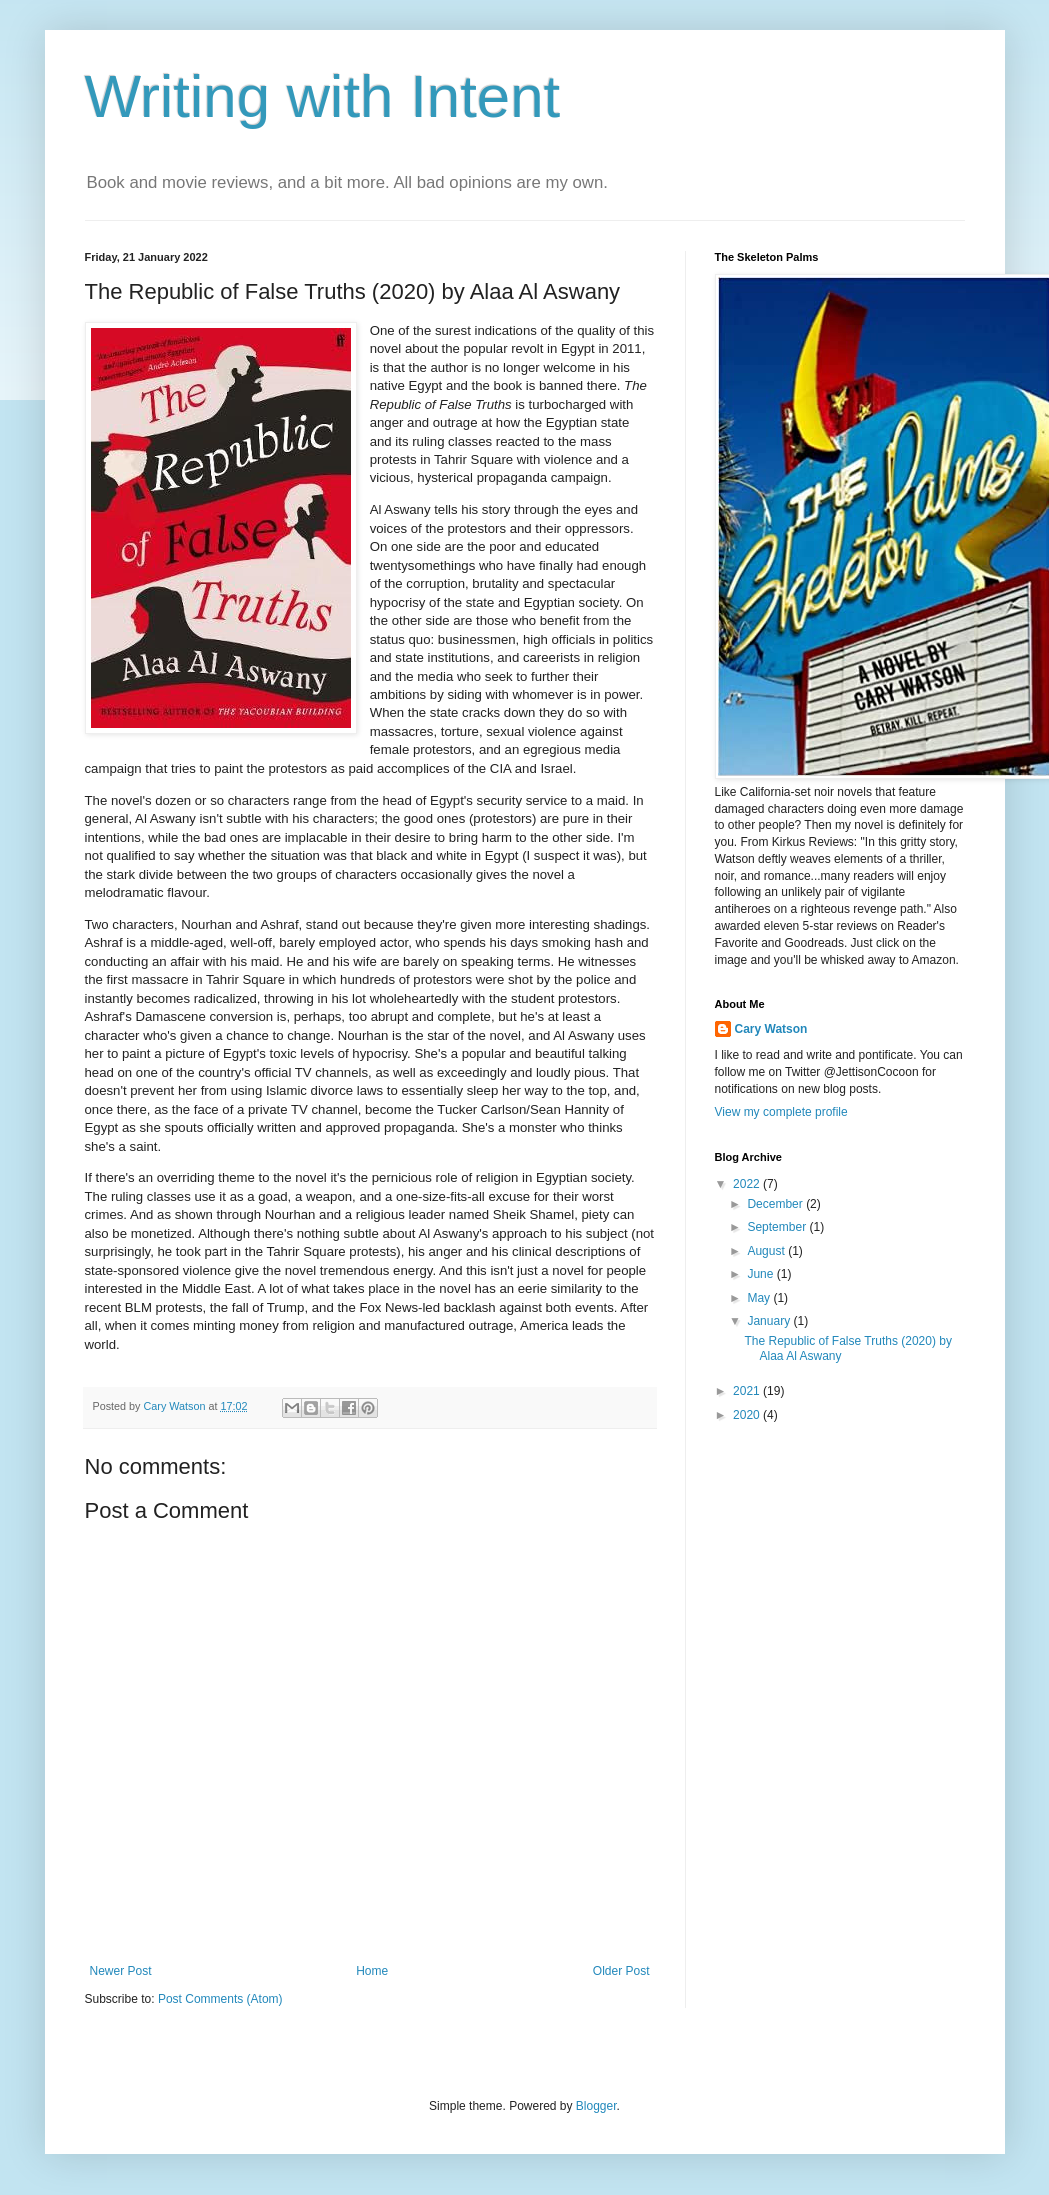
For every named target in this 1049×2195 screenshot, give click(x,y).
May (760, 1298)
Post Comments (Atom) (220, 1999)
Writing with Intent (323, 96)
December (776, 1204)
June (761, 1274)
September (778, 1227)
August (767, 1251)
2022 (748, 1184)
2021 (748, 1391)
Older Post (621, 1971)
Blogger (596, 2106)
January (770, 1321)
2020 (748, 1415)
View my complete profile (781, 1112)
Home (372, 1971)
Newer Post (121, 1971)
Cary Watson (771, 1029)
